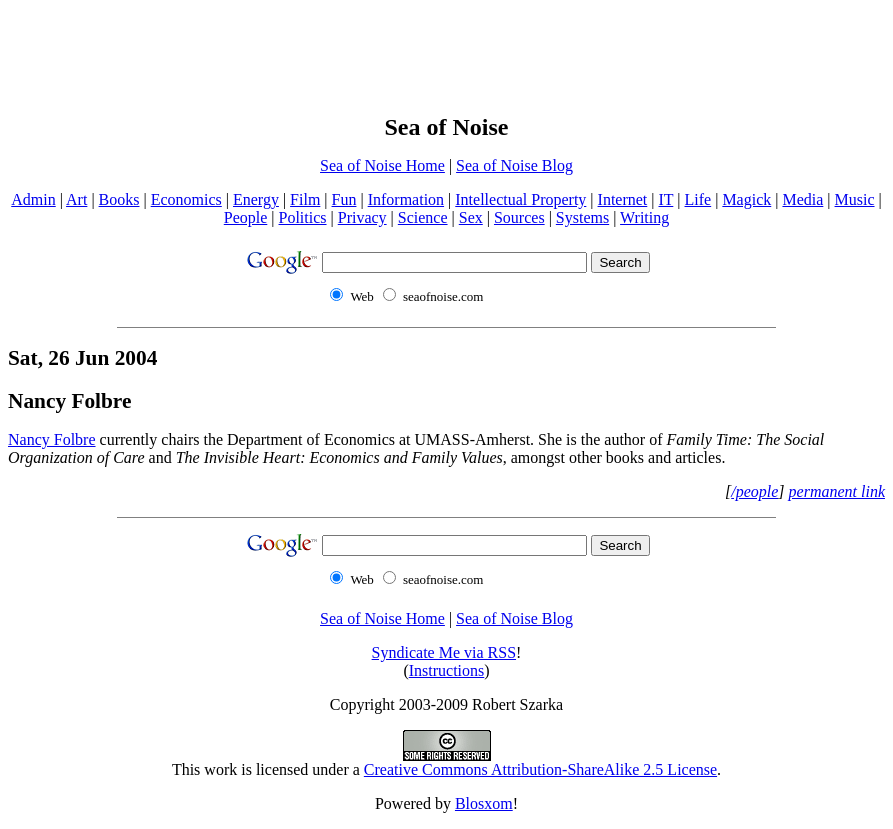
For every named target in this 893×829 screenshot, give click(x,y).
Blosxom (484, 803)
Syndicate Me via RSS (444, 652)
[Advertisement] (447, 53)
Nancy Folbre (69, 401)
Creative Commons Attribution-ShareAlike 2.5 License (540, 769)
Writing (644, 217)
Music (855, 199)
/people (754, 491)
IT (666, 199)
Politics (303, 217)
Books (119, 199)
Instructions (447, 670)
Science (423, 217)
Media (802, 199)
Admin (33, 199)
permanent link (837, 491)
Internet (623, 199)
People (246, 217)
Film (305, 199)
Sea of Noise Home (382, 165)
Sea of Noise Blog (514, 165)
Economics (186, 199)
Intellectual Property (520, 199)
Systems (582, 217)
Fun (344, 199)
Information (406, 199)
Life (698, 199)
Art (76, 199)
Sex (471, 217)
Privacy (362, 217)
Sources (519, 217)
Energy (256, 199)
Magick (746, 199)
